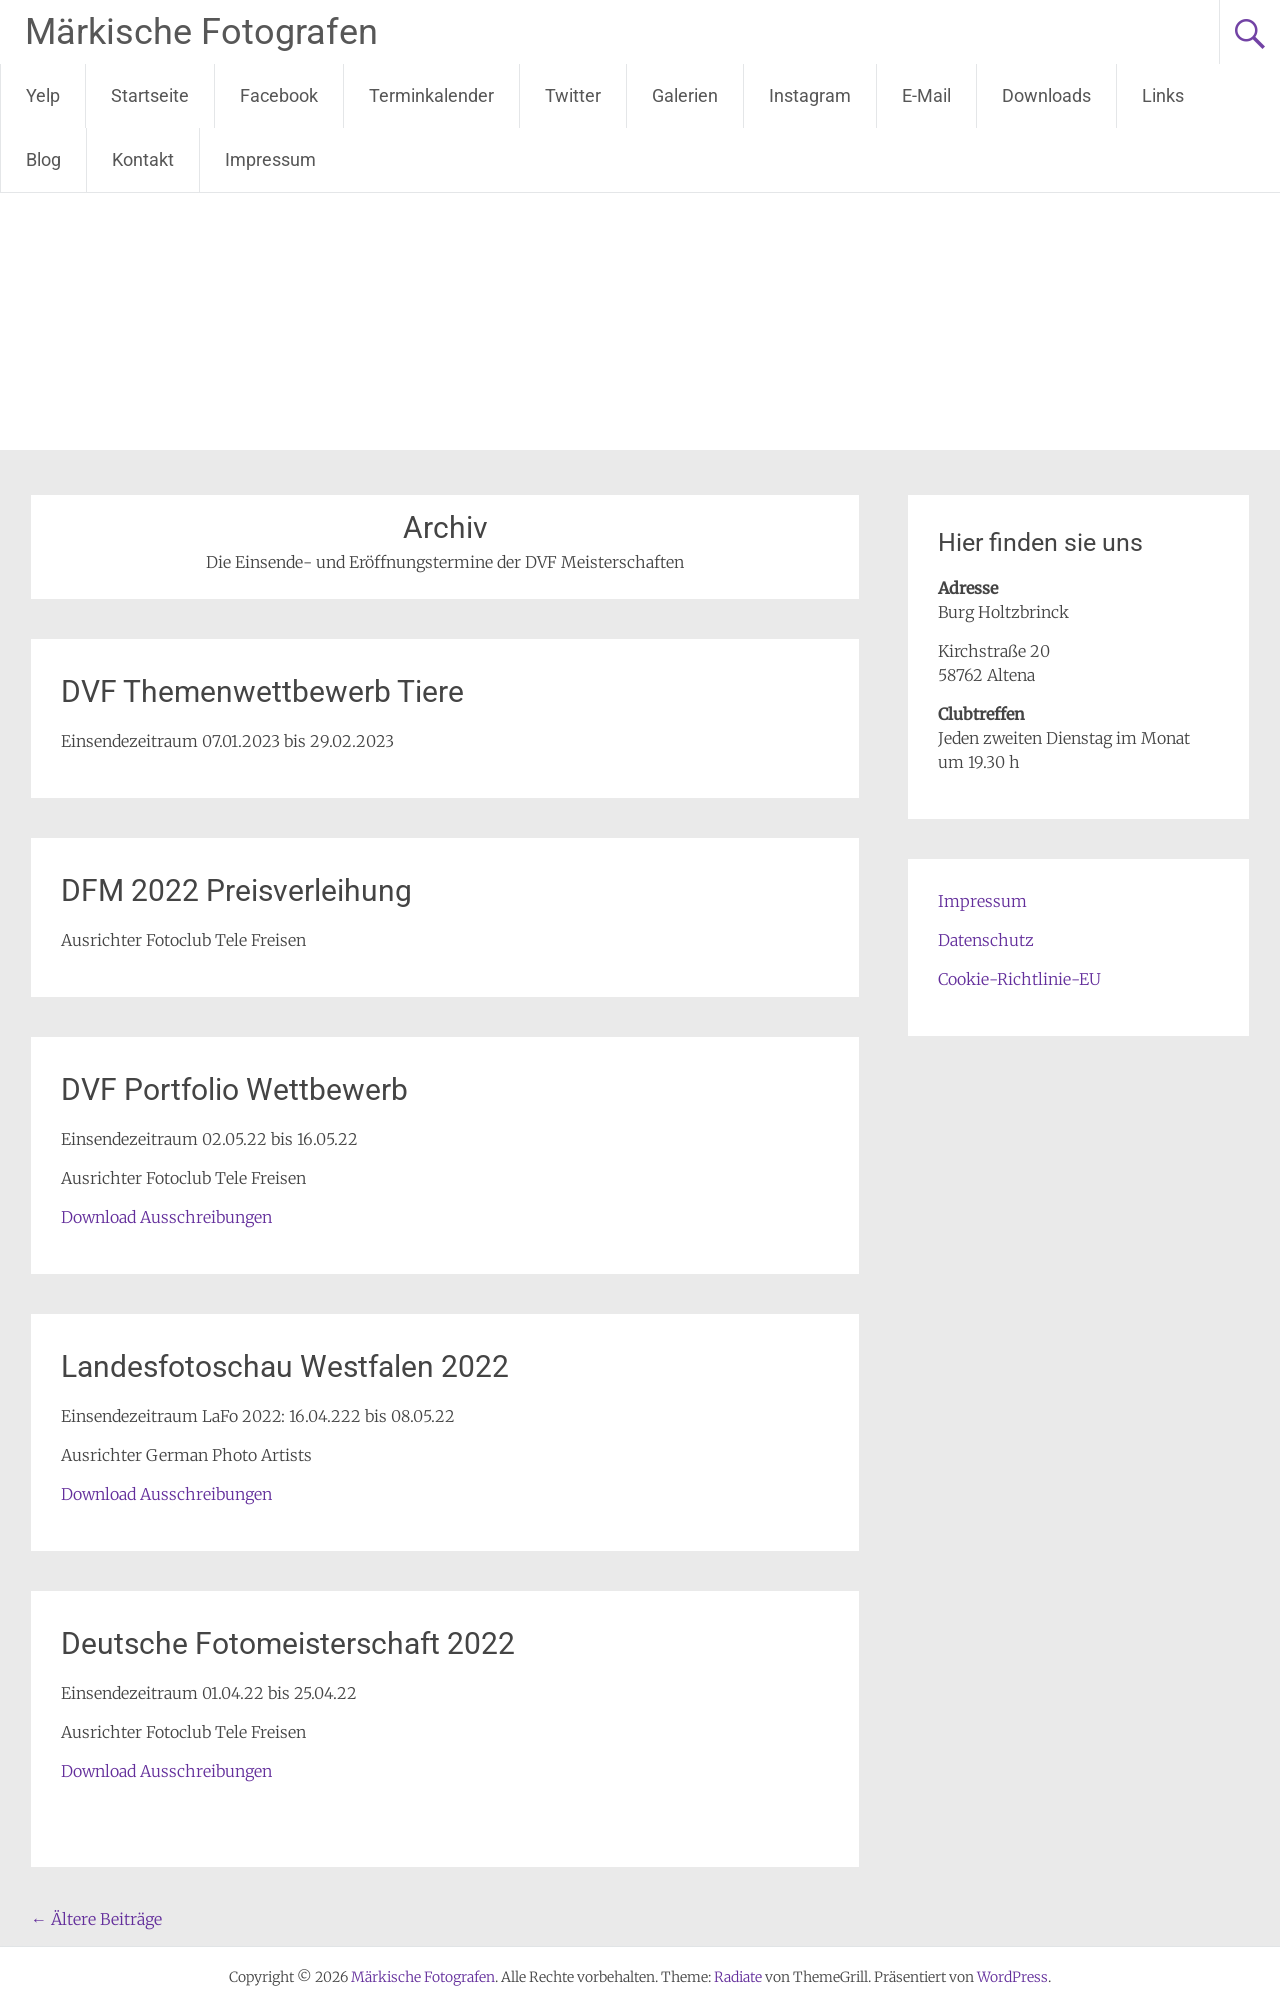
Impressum (270, 159)
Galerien (685, 95)
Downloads (1046, 95)
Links (1163, 95)
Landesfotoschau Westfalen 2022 (285, 1366)
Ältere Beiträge (96, 1919)
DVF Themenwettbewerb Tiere (262, 691)
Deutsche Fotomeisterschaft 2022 (288, 1643)
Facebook (279, 95)
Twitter (573, 95)
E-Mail (926, 95)
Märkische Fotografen (201, 32)
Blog (43, 159)
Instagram (810, 95)
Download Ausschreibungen (166, 1217)
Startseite (150, 95)
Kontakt (143, 159)
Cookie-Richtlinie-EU (1019, 979)
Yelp (43, 95)
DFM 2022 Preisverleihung (236, 890)
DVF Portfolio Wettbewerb (234, 1089)
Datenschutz (986, 940)
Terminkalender (431, 95)
